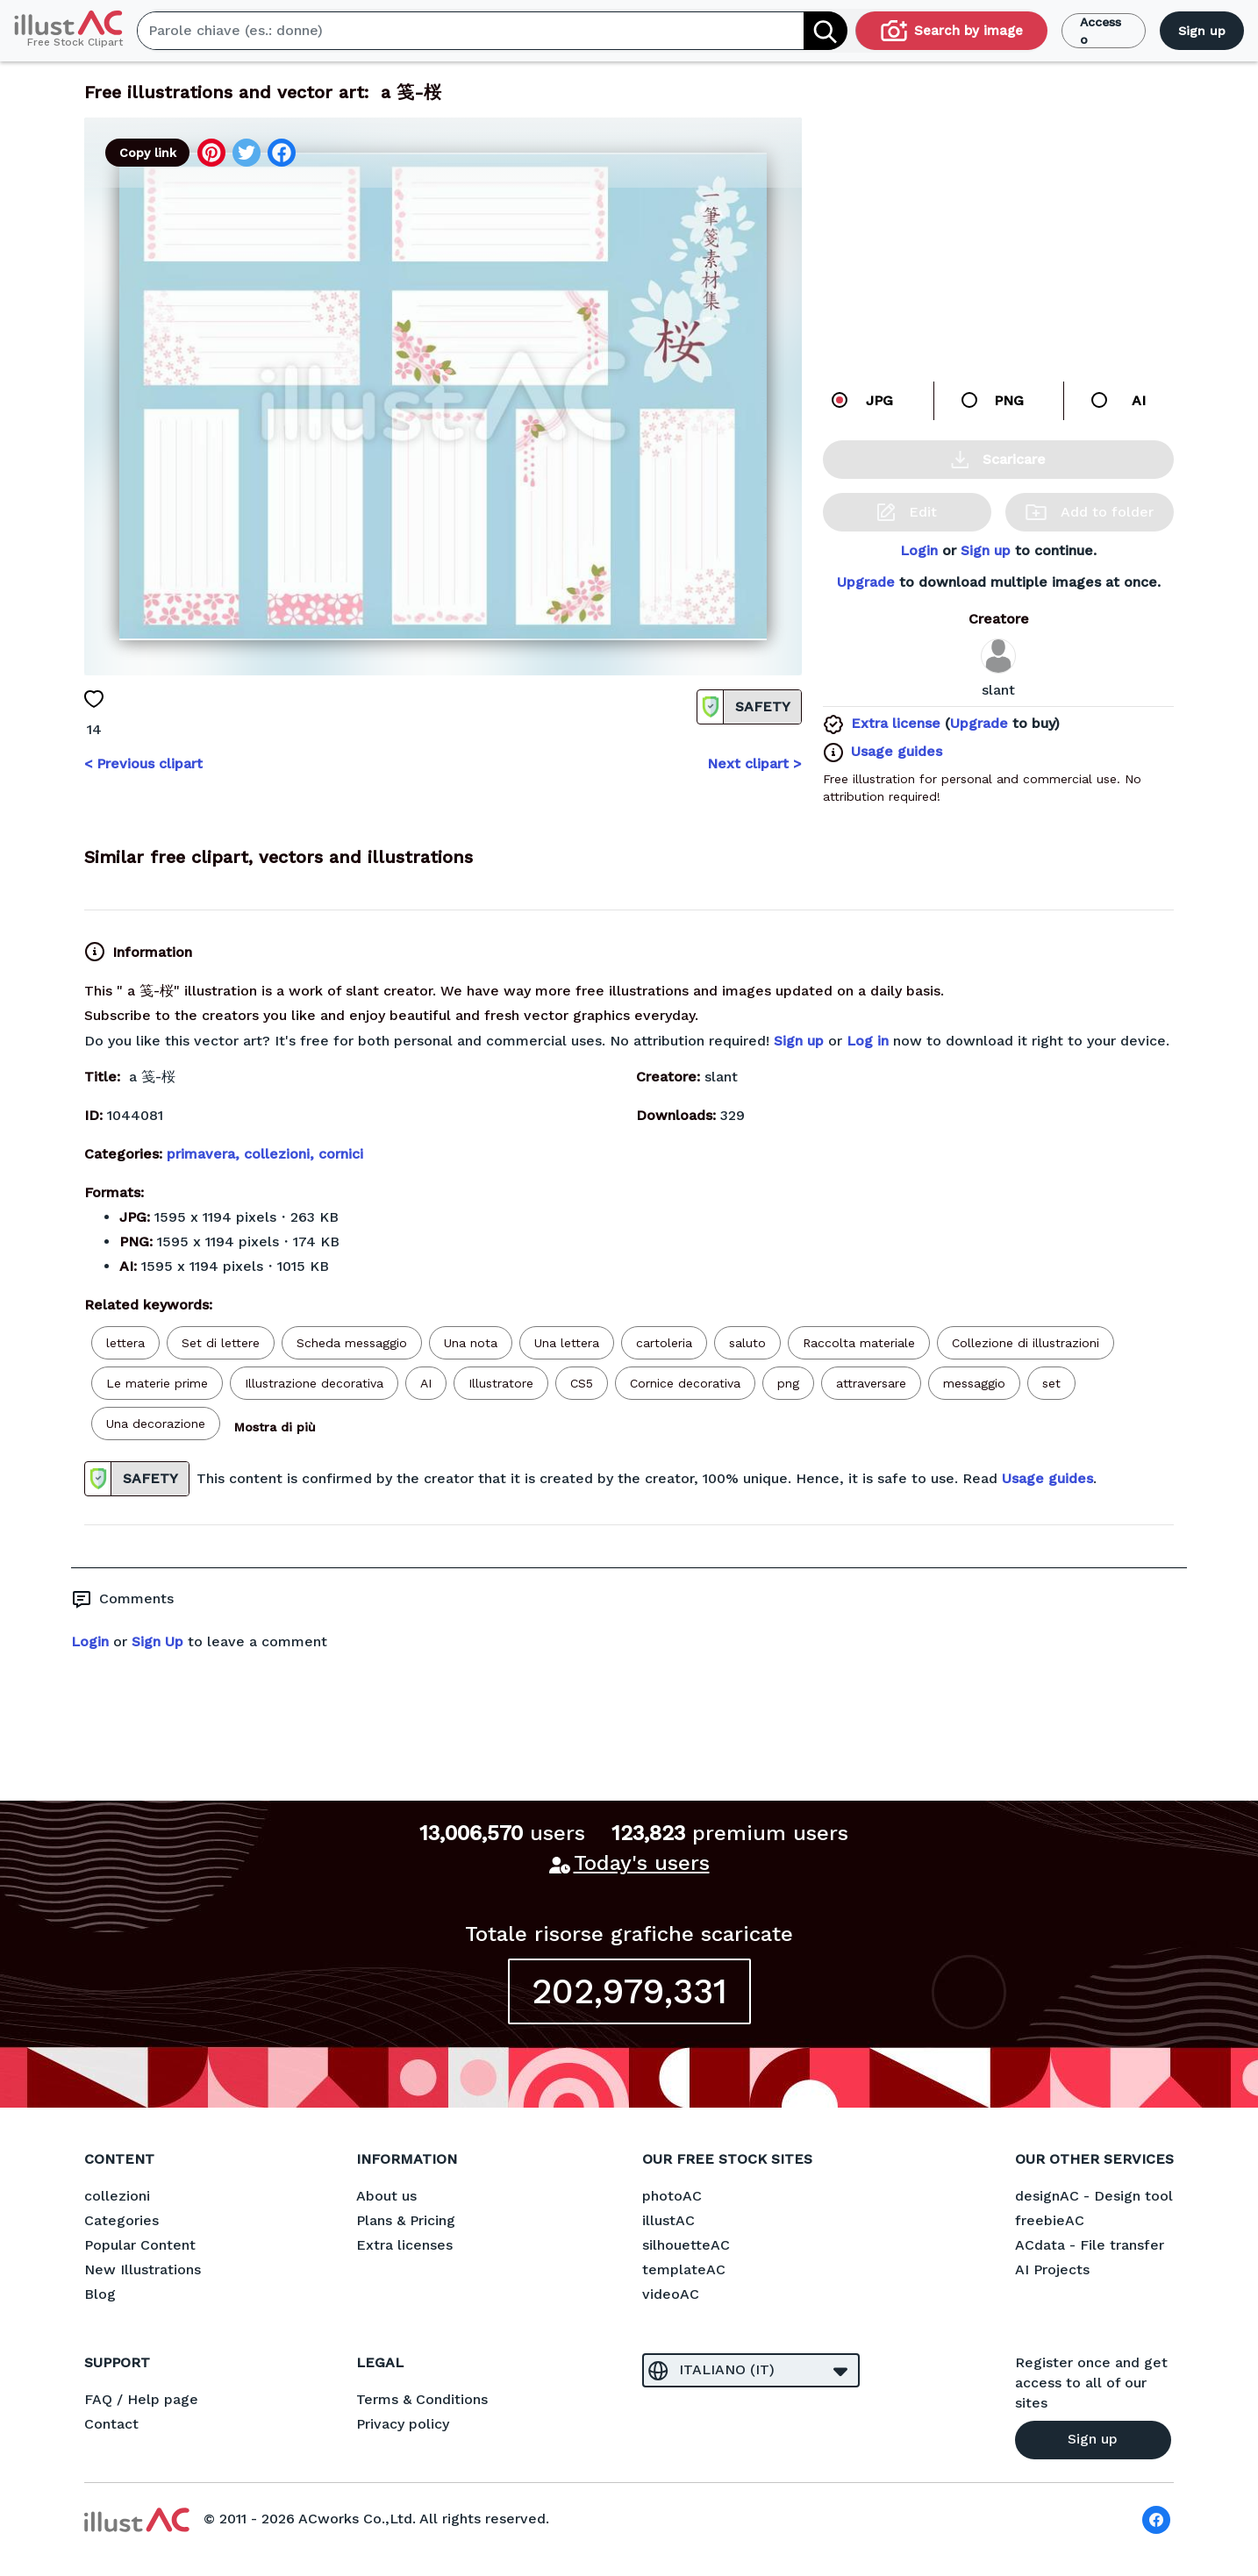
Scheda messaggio (352, 1343)
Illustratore (500, 1383)
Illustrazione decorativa (314, 1383)
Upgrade (866, 582)
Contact (111, 2423)
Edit (907, 512)
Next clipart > (754, 763)
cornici (340, 1153)
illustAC (668, 2220)
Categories (121, 2220)
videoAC (670, 2294)
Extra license (895, 723)
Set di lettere (221, 1343)
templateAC (683, 2269)
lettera (125, 1343)
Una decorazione (155, 1423)
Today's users (642, 1863)
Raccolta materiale (859, 1343)
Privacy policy (402, 2423)
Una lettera (566, 1343)
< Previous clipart (143, 763)
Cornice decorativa (685, 1383)
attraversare (871, 1383)
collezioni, (281, 1153)
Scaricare (998, 459)
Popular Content (140, 2245)
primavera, (205, 1153)
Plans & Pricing (405, 2220)
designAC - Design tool (1094, 2195)
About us (386, 2195)
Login (919, 550)
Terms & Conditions (422, 2399)
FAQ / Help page (141, 2399)
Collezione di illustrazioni (1025, 1343)
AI (426, 1383)
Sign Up (157, 1641)
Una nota (470, 1343)
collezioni (117, 2195)
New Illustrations (142, 2269)
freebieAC (1049, 2220)
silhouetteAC (686, 2245)
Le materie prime (157, 1383)
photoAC (672, 2195)
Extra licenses (404, 2245)
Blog (100, 2294)
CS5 (581, 1383)
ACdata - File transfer (1089, 2245)
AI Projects (1052, 2269)
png (788, 1383)
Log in (868, 1040)
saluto (747, 1343)
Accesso (1100, 30)
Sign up (1202, 31)
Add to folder (1090, 511)
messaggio (974, 1383)
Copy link (147, 153)
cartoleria (664, 1343)
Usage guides (896, 751)
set (1051, 1383)
